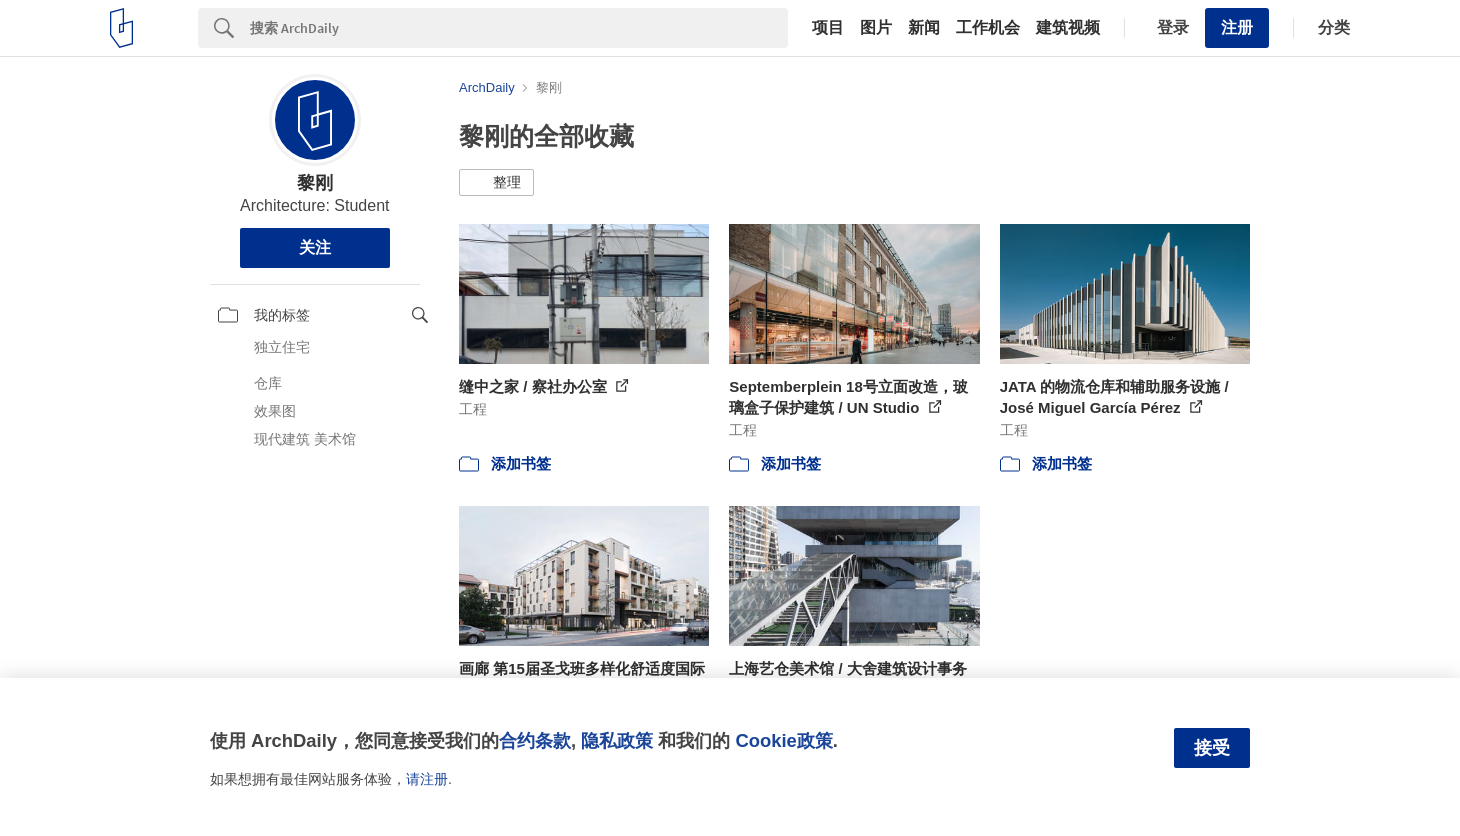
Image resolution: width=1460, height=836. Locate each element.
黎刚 (315, 183)
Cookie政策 (783, 740)
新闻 (924, 28)
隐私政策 (617, 740)
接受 (1212, 748)
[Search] (519, 28)
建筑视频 (1068, 28)
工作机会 (988, 28)
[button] (496, 183)
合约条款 (535, 740)
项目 (828, 28)
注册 (1237, 27)
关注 (315, 247)
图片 (876, 28)
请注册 (427, 779)
